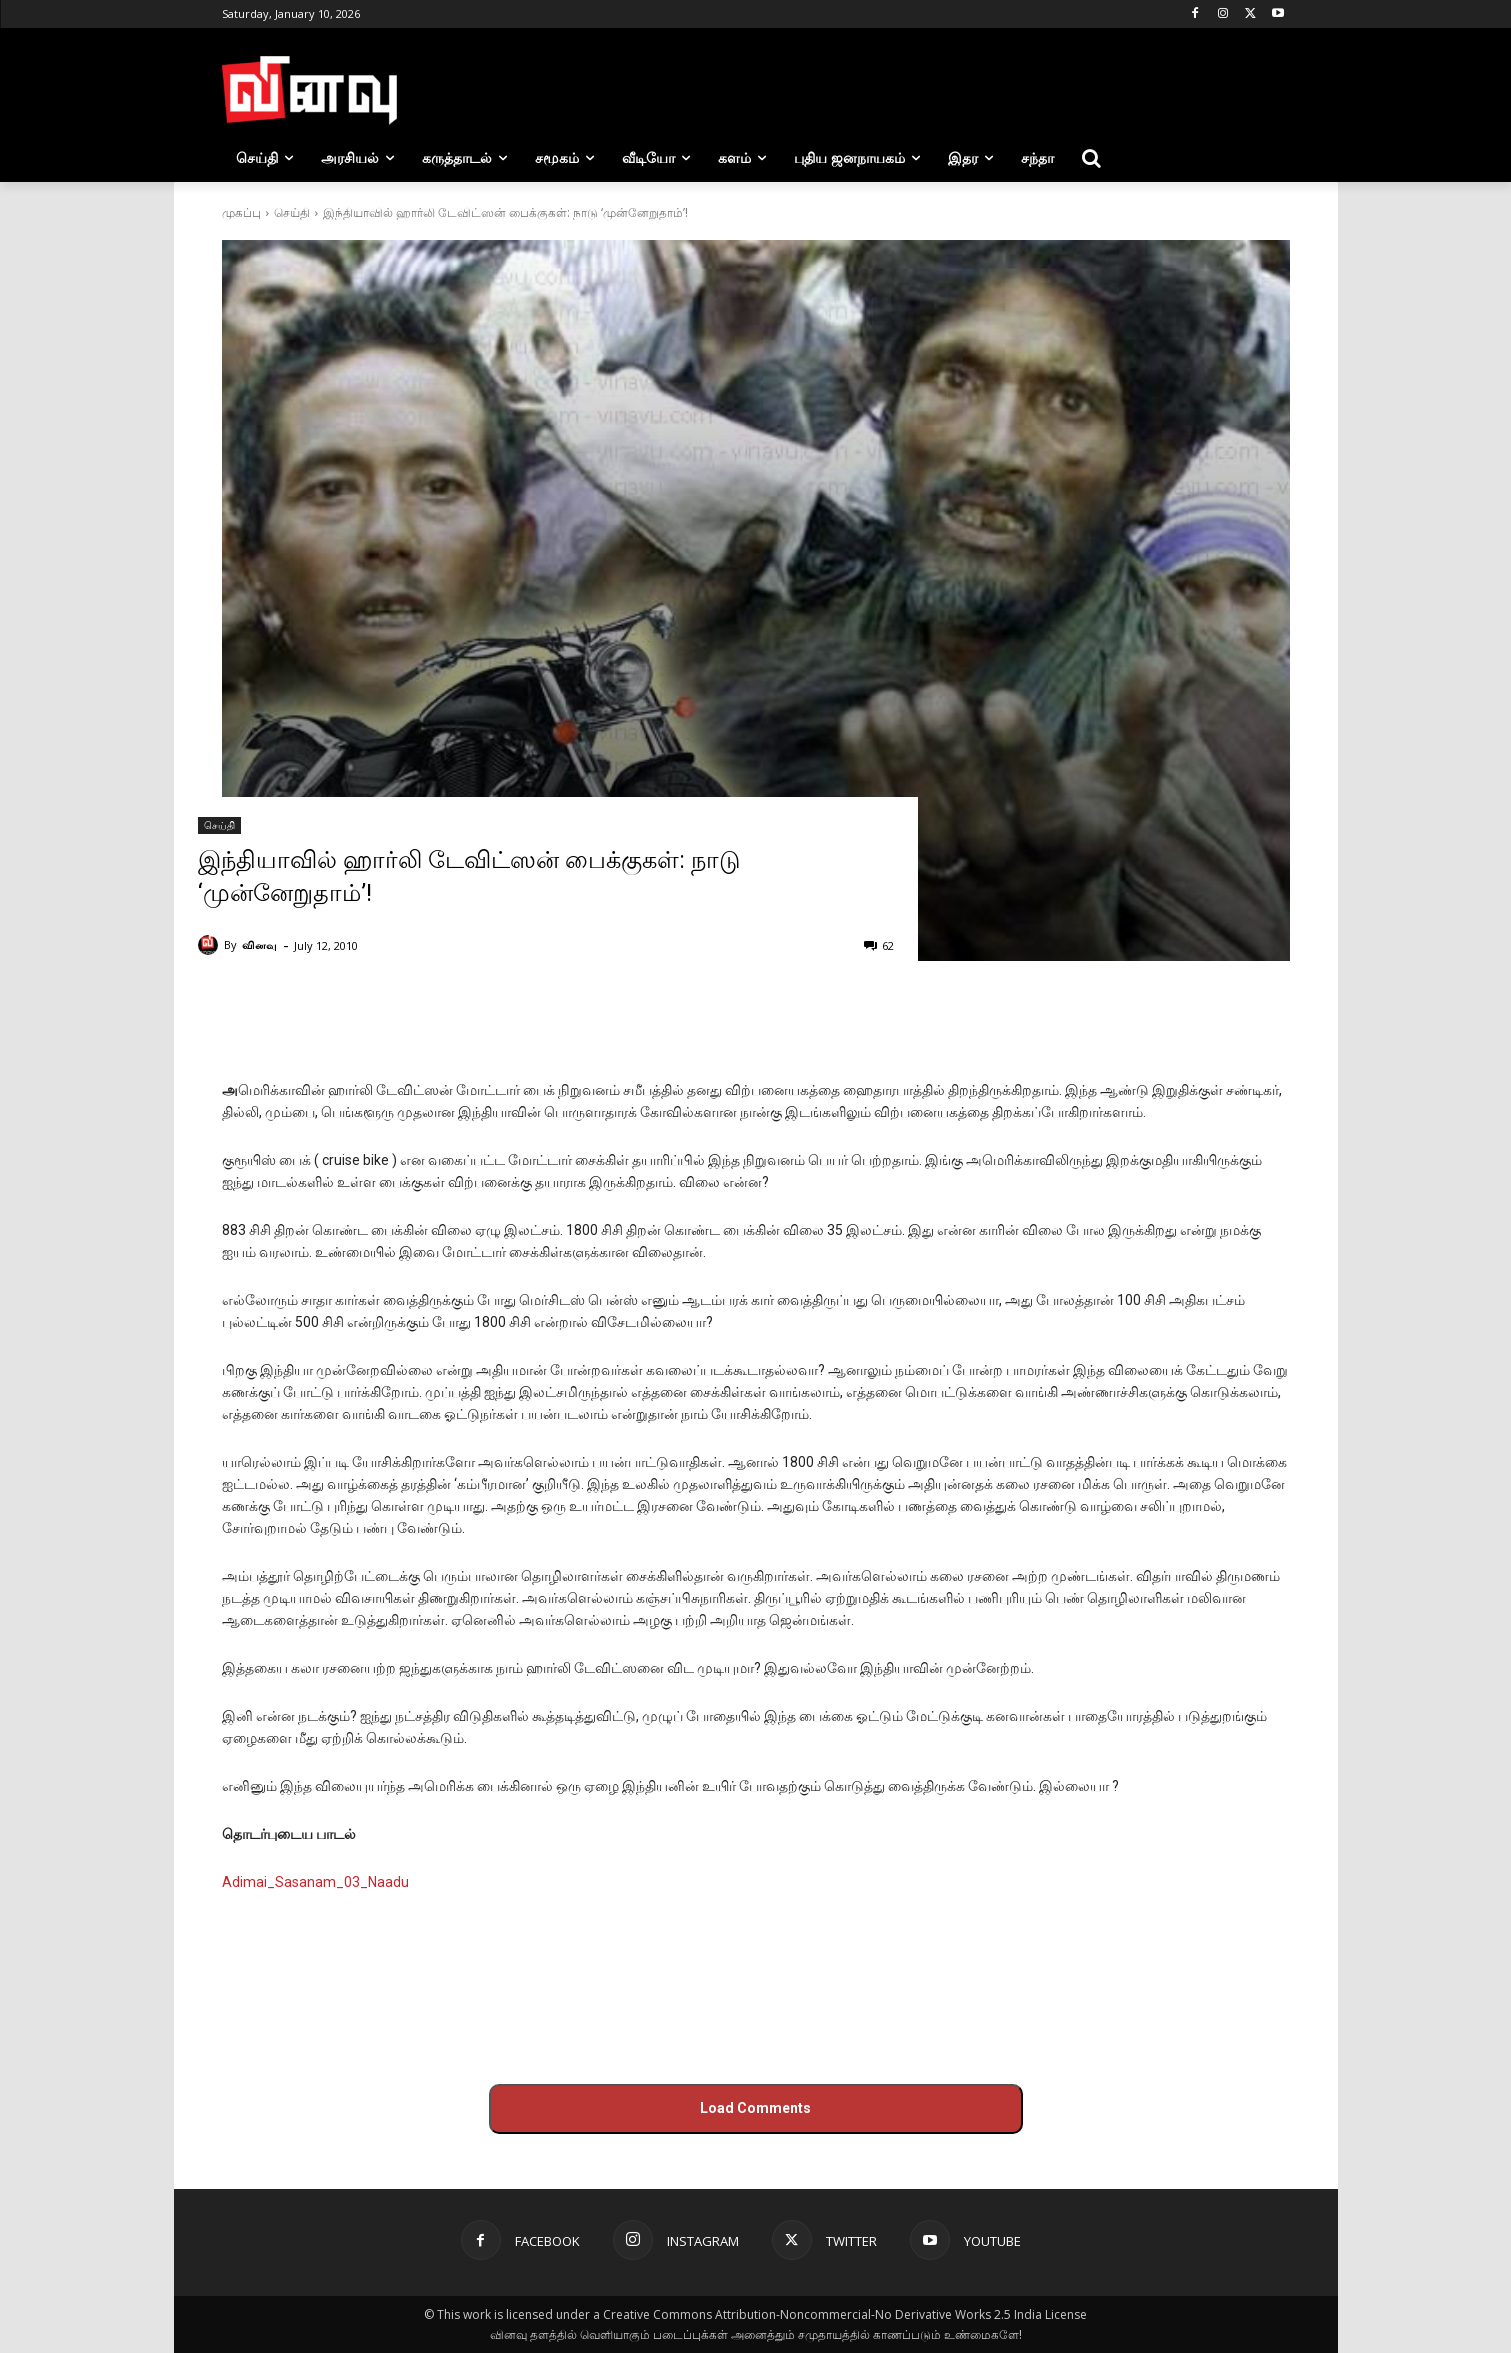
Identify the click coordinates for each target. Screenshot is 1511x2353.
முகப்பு (241, 212)
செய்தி (292, 212)
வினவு (259, 944)
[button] (1092, 158)
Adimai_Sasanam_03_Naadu (315, 1882)
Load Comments (755, 2108)
